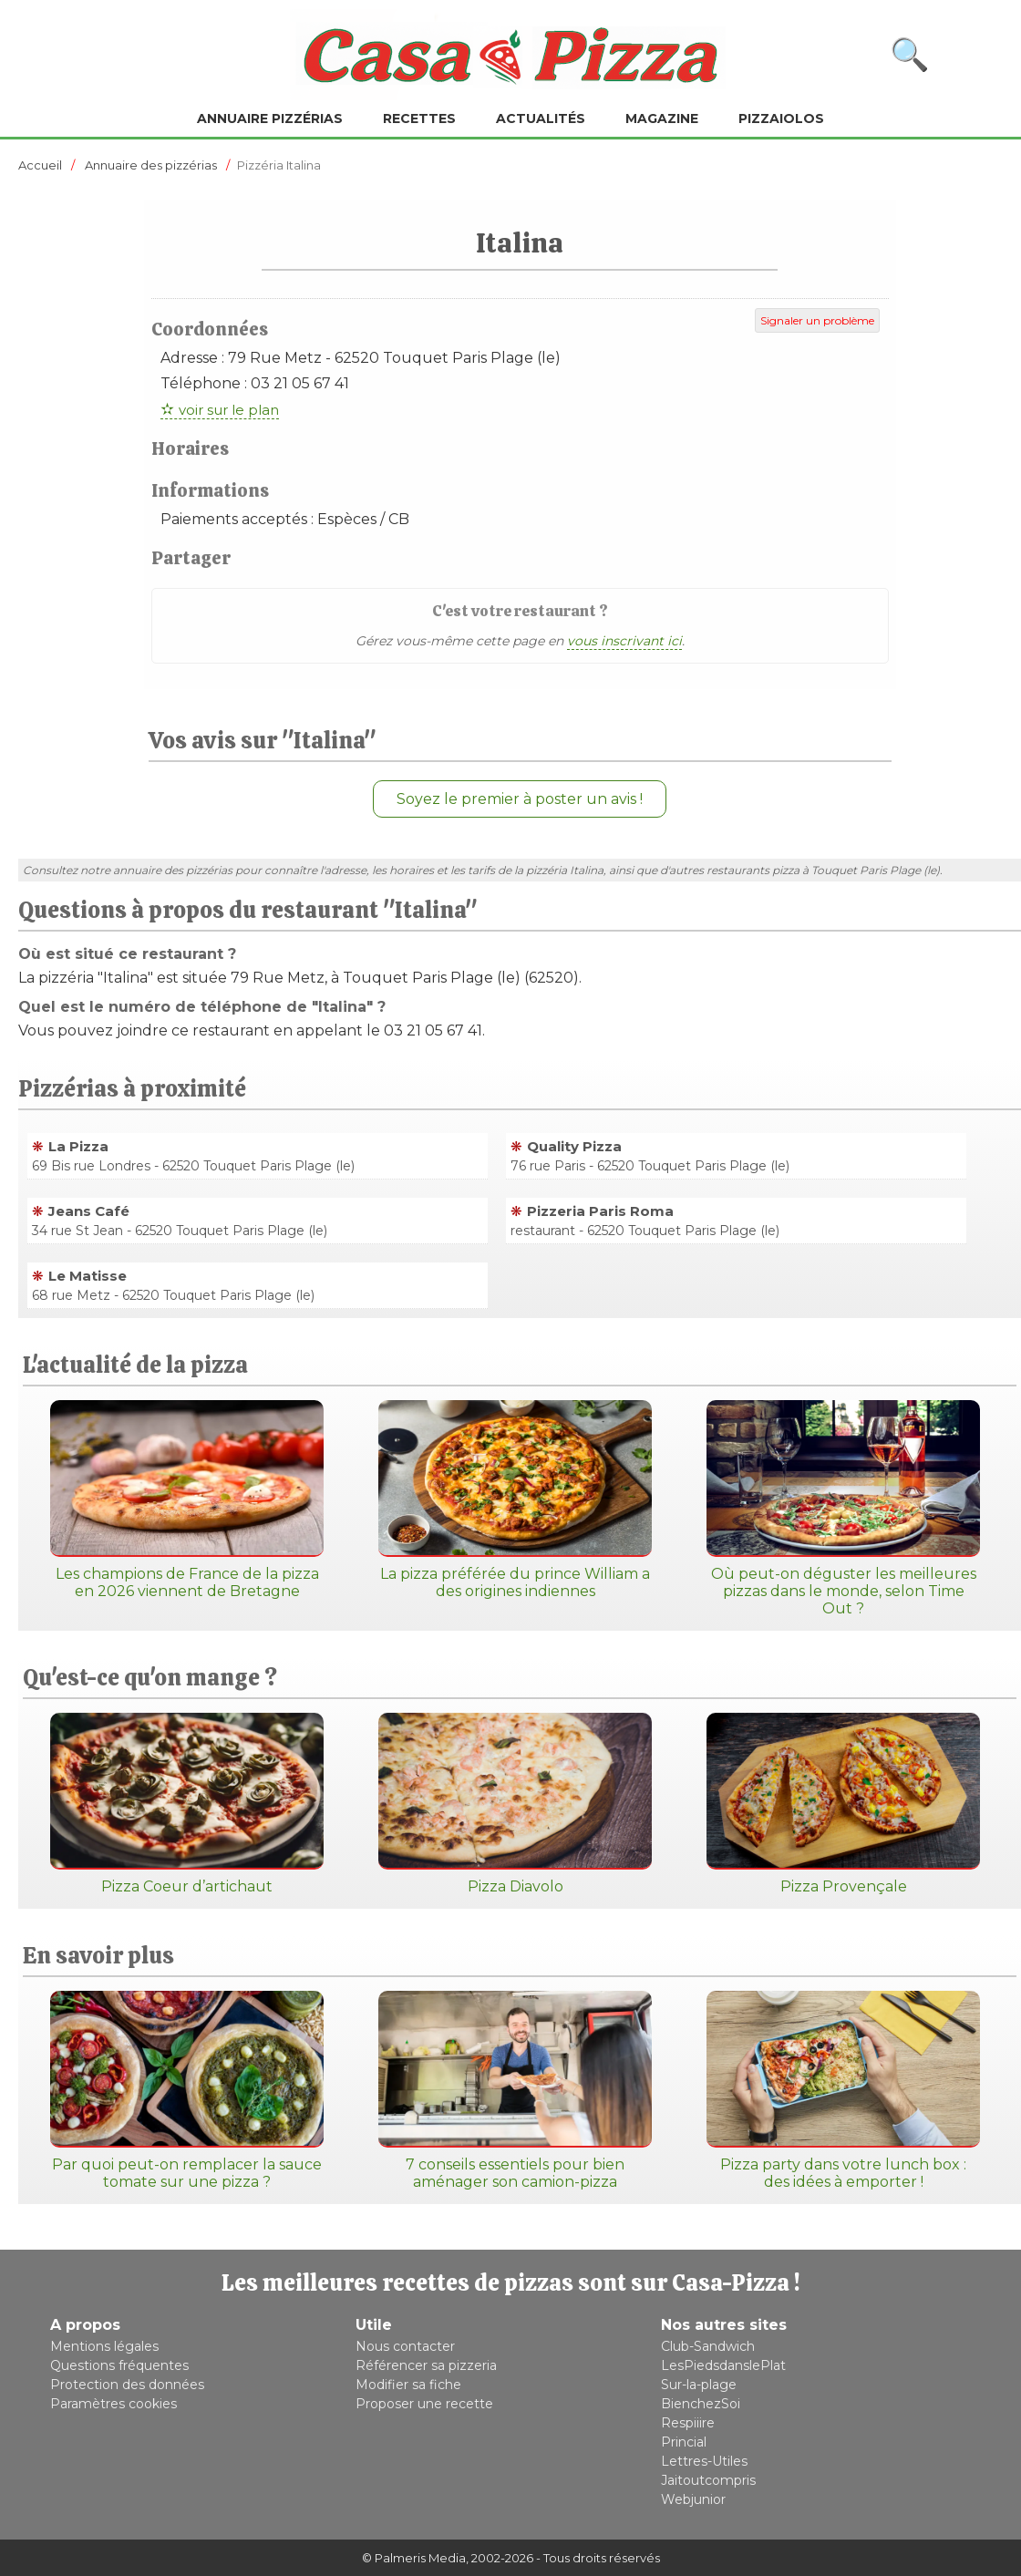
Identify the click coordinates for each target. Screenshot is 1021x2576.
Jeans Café (88, 1211)
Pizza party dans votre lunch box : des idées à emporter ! (843, 2090)
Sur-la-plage (699, 2384)
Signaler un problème (817, 320)
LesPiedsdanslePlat (723, 2365)
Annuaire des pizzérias (151, 165)
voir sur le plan (229, 409)
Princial (683, 2442)
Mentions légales (104, 2346)
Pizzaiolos (781, 118)
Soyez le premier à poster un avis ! (520, 799)
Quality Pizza (574, 1146)
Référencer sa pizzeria (426, 2365)
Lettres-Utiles (704, 2461)
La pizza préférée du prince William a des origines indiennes (515, 1500)
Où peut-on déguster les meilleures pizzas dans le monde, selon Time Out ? (843, 1508)
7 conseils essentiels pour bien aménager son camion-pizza (515, 2090)
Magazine (661, 118)
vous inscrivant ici (624, 641)
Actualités (540, 118)
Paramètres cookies (113, 2404)
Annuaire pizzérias (270, 118)
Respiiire (688, 2423)
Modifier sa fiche (408, 2384)
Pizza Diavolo (515, 1804)
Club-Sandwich (708, 2346)
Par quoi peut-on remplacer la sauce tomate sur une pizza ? (187, 2090)
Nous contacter (405, 2346)
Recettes (419, 118)
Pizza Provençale (843, 1804)
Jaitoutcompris (708, 2480)
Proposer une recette (424, 2404)
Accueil (40, 165)
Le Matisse (87, 1275)
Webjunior (693, 2499)
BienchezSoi (700, 2404)
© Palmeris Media (414, 2557)
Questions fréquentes (119, 2365)
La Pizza (78, 1146)
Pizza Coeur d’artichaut (187, 1804)
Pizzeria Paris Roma (600, 1211)
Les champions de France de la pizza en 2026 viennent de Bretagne (187, 1500)
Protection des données (127, 2384)
